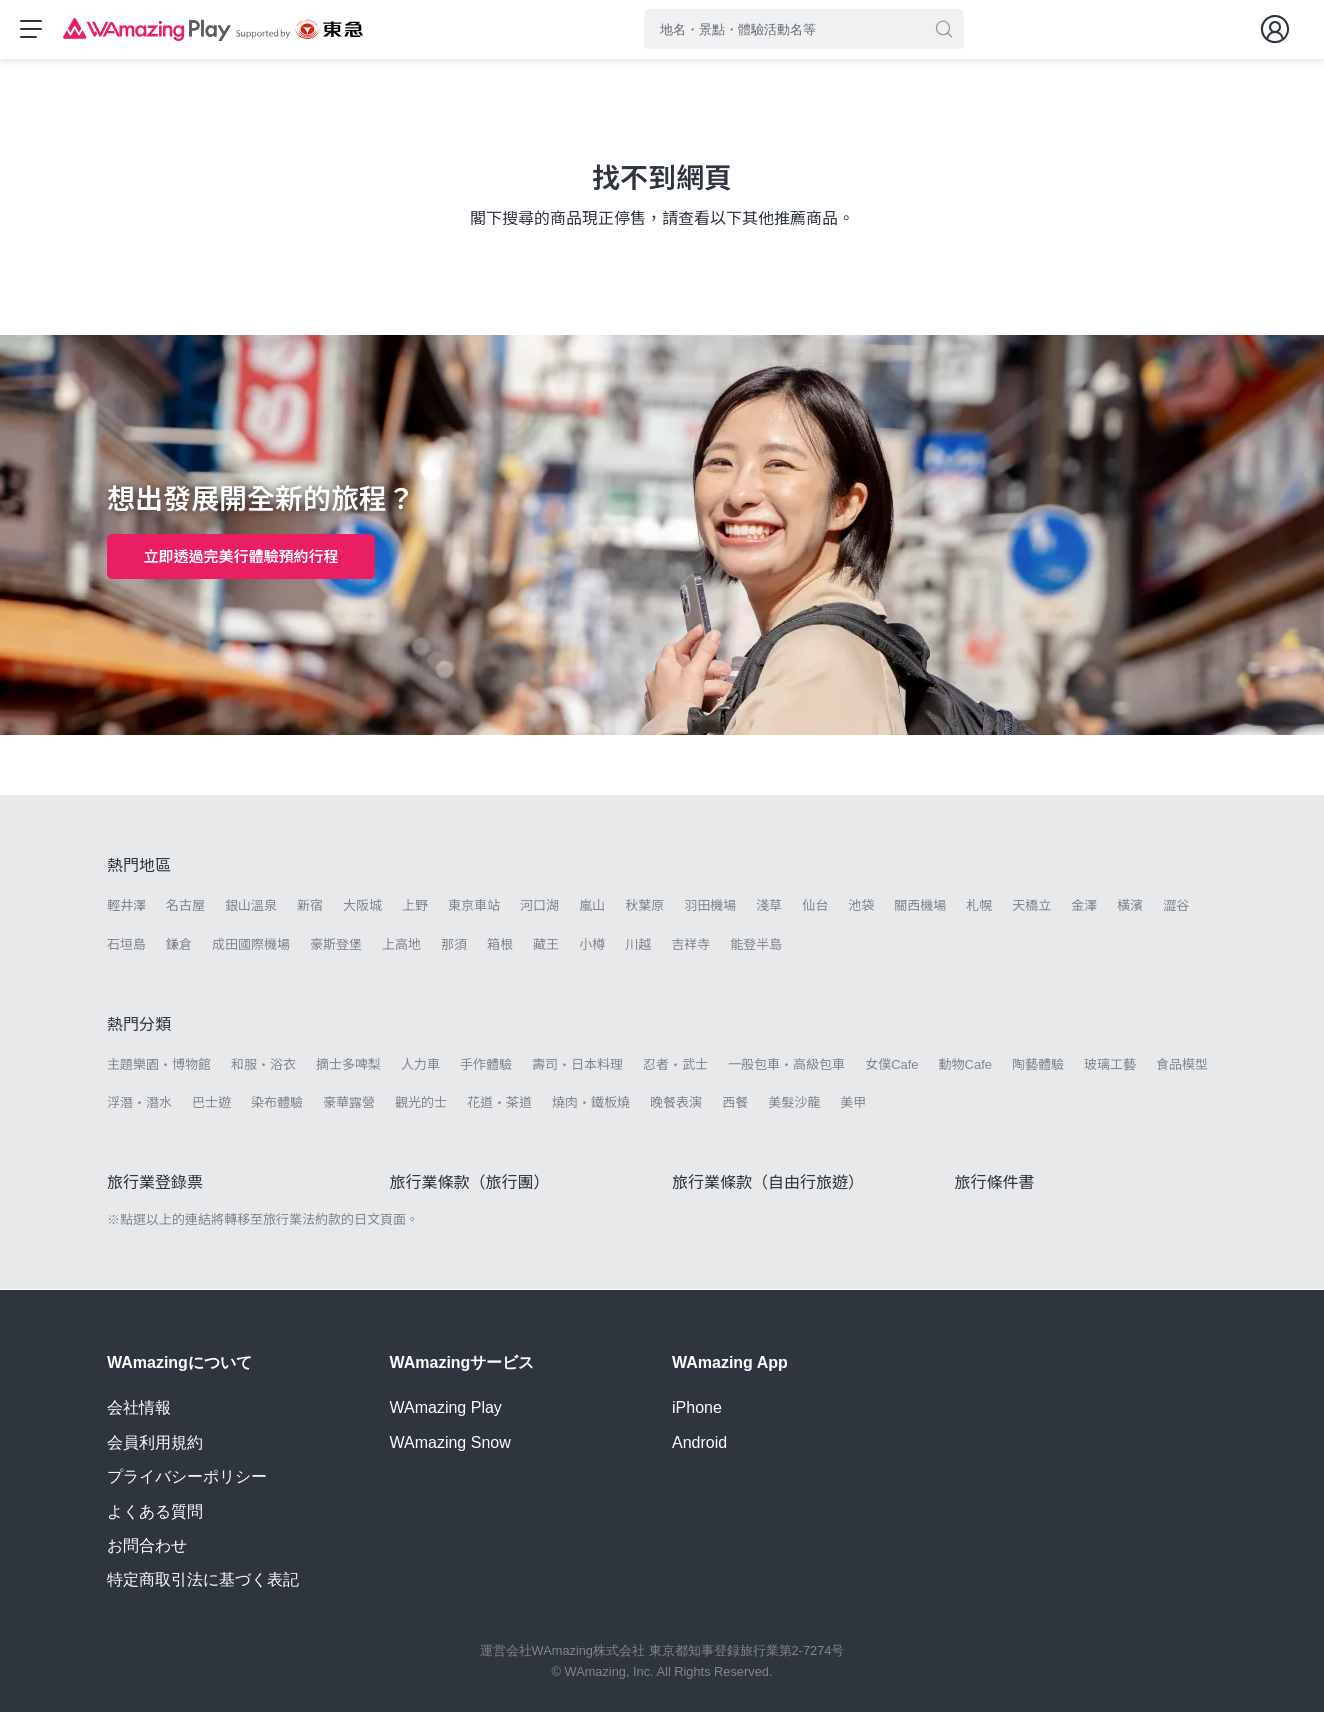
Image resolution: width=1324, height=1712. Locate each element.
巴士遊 (211, 1104)
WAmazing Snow (450, 1442)
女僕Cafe (891, 1065)
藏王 (546, 945)
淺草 (769, 907)
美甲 (853, 1104)
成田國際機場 (251, 945)
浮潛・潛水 (139, 1104)
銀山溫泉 (251, 907)
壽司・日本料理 (577, 1065)
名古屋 (185, 907)
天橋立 (1031, 907)
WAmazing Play (446, 1408)
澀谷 (1176, 907)
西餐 (735, 1104)
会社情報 (139, 1408)
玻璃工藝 (1110, 1065)
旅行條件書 (995, 1184)
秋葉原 (644, 907)
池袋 (861, 907)
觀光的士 (421, 1104)
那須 (454, 945)
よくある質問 (155, 1511)
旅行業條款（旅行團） (470, 1184)
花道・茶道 (499, 1104)
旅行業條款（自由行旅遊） (768, 1184)
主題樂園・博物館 (159, 1065)
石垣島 (126, 945)
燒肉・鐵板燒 (591, 1104)
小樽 (592, 945)
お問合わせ (147, 1545)
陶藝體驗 (1038, 1065)
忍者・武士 (675, 1065)
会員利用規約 (155, 1442)
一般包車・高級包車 (786, 1065)
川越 (638, 945)
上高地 (401, 945)
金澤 (1084, 907)
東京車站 (474, 907)
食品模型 (1182, 1065)
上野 (415, 907)
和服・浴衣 (263, 1065)
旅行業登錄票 (155, 1184)
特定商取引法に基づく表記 (203, 1580)
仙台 (815, 907)
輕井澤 (126, 907)
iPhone (697, 1408)
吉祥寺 (690, 945)
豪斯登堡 (336, 945)
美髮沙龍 (794, 1104)
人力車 (420, 1065)
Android (699, 1442)
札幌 (979, 907)
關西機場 (920, 907)
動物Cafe (965, 1065)
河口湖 (539, 907)
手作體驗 (486, 1065)
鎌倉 (179, 945)
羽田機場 (710, 907)
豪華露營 (349, 1104)
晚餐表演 (676, 1104)
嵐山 (592, 907)
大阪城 (362, 907)
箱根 (500, 945)
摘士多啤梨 (348, 1065)
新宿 (310, 907)
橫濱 (1130, 907)
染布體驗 (277, 1104)
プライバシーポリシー (187, 1476)
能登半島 (756, 945)
